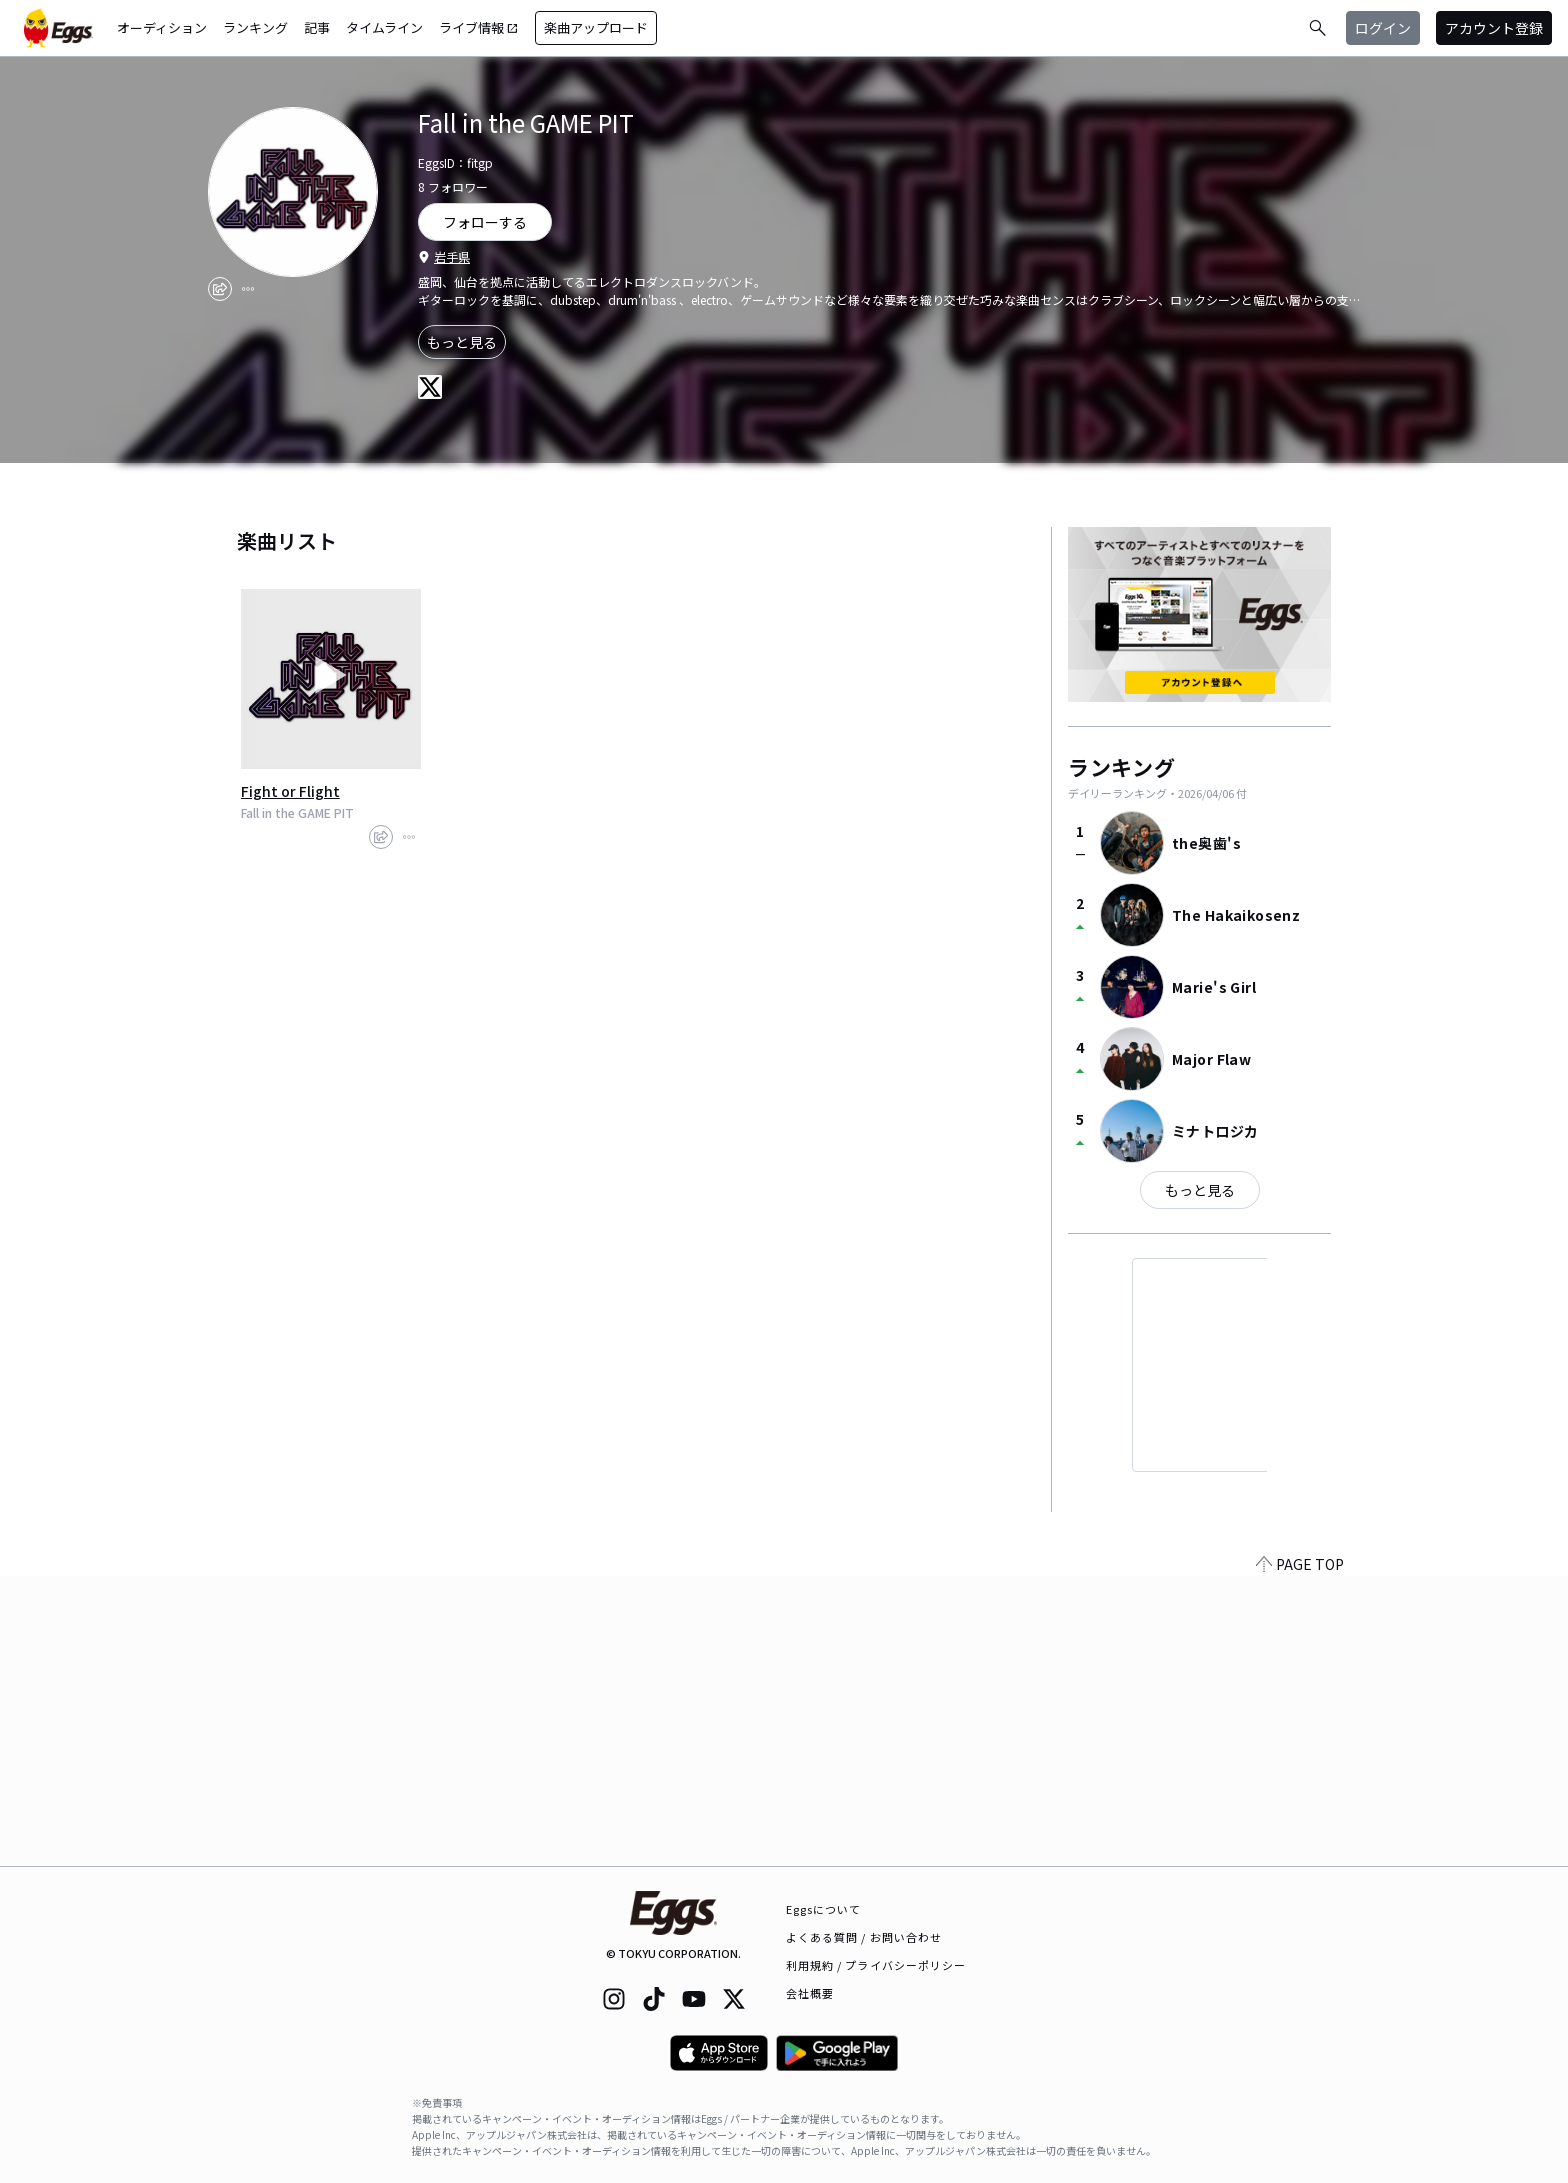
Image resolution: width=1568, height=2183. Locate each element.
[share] (220, 289)
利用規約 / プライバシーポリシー (876, 1965)
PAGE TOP (1300, 1854)
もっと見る (462, 342)
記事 (317, 27)
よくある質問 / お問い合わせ (864, 1937)
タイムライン (384, 27)
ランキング (255, 27)
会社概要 (810, 1993)
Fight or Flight (290, 791)
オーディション (162, 27)
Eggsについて (824, 1909)
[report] (248, 289)
